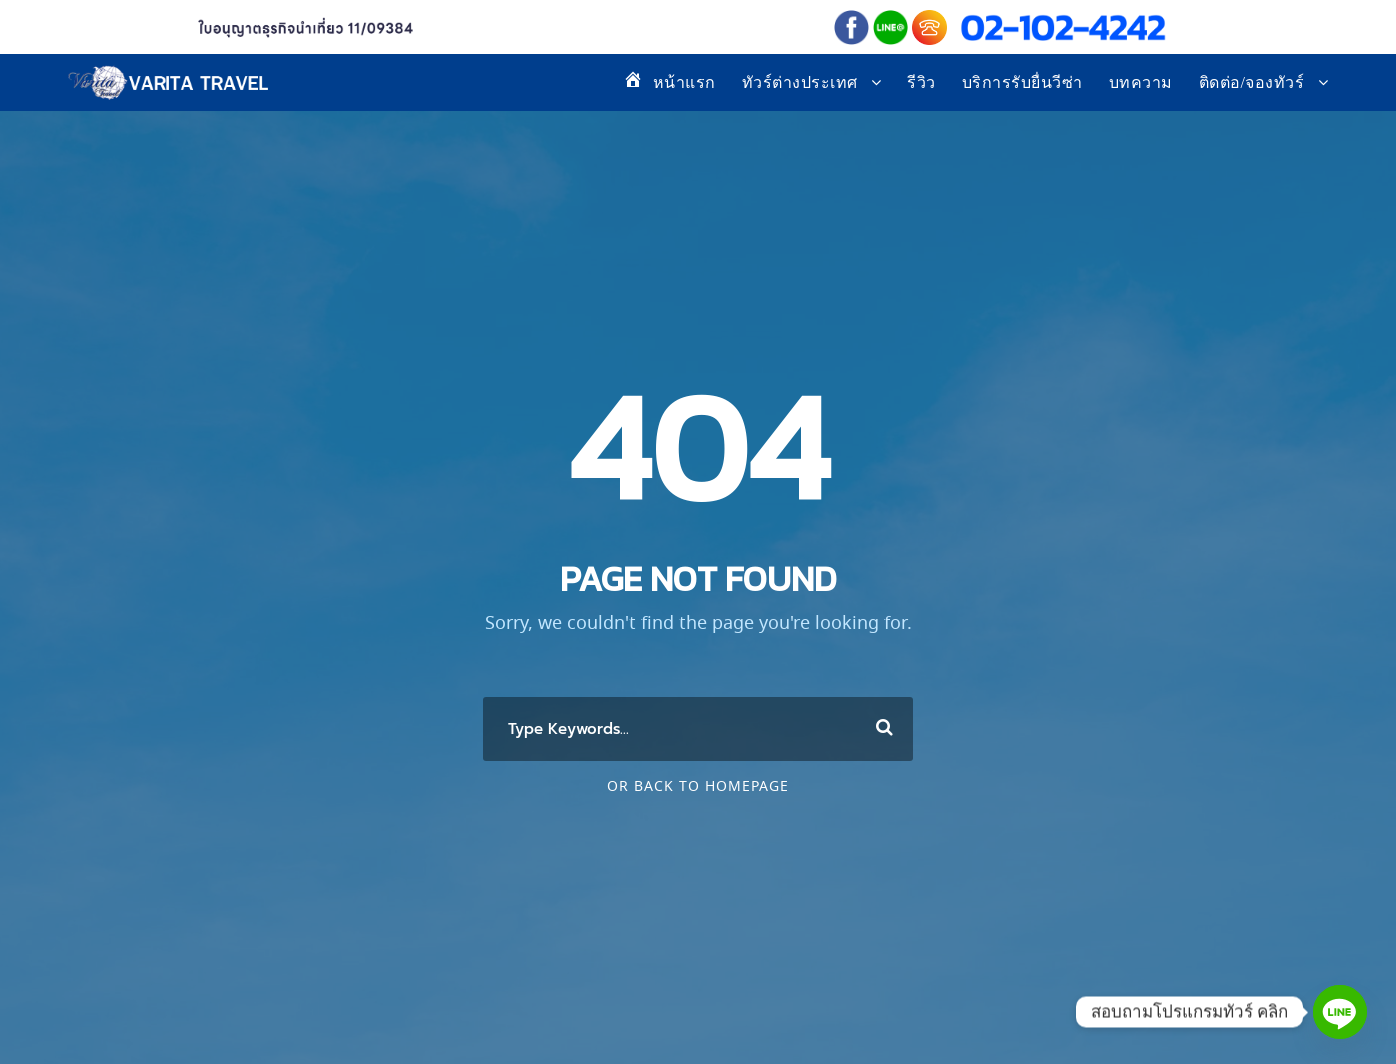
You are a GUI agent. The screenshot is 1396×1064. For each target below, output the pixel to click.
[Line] (1340, 1012)
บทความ (1141, 82)
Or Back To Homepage (698, 787)
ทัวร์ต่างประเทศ (800, 82)
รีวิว (921, 82)
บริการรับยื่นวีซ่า (1022, 82)
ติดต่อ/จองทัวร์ (1252, 82)
